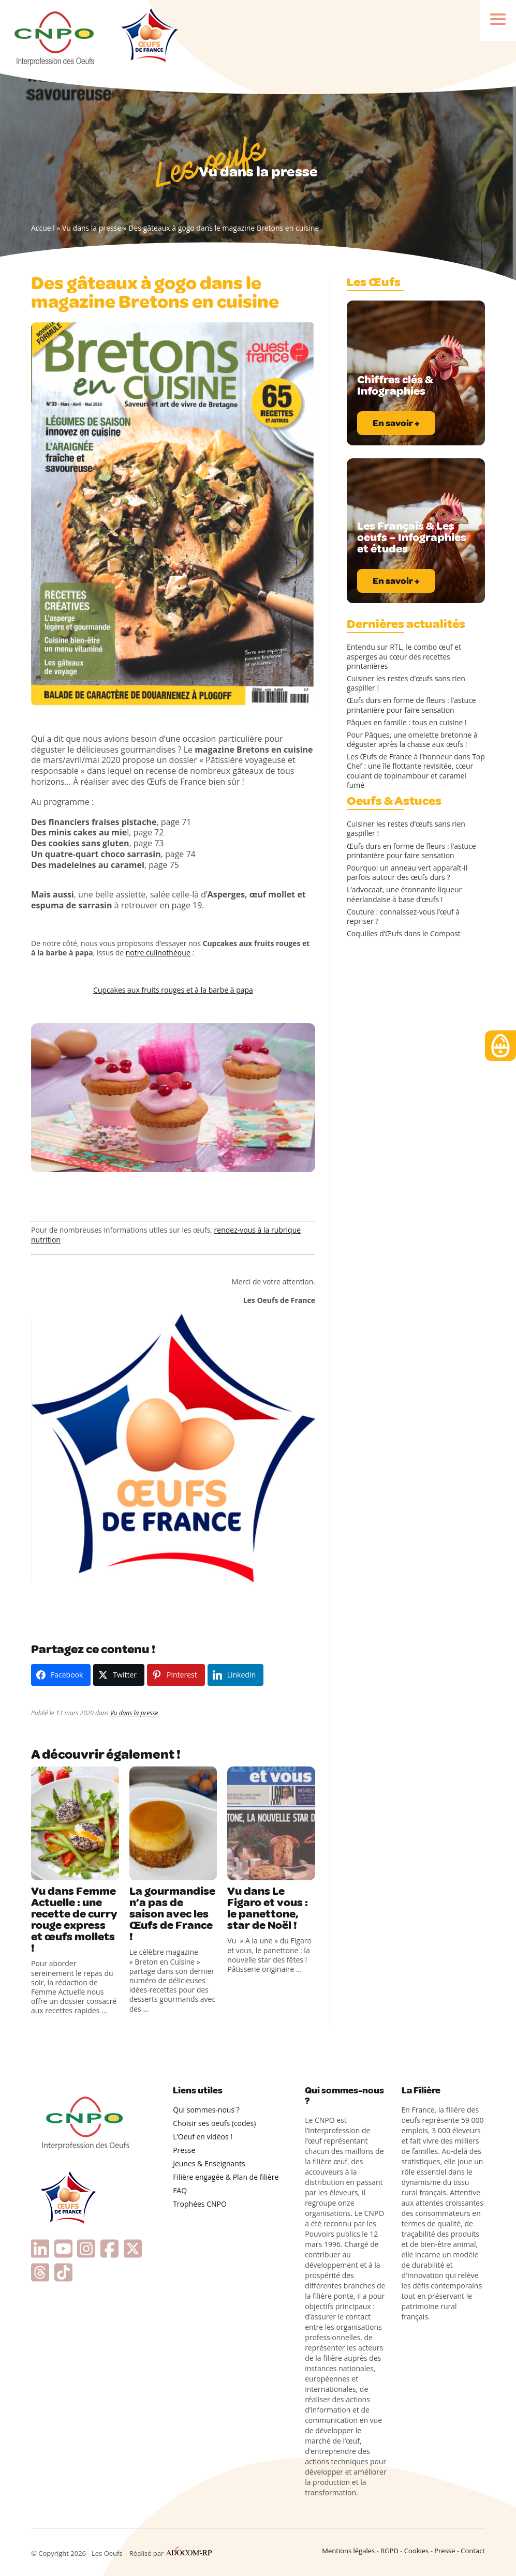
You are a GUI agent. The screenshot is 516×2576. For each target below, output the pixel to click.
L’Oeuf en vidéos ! (202, 2136)
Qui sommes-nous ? (206, 2110)
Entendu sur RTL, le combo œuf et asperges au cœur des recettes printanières (404, 656)
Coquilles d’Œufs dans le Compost (404, 933)
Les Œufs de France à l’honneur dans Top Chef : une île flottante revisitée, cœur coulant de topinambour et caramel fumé (416, 771)
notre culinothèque (158, 952)
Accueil (43, 228)
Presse (184, 2150)
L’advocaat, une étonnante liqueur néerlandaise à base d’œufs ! (404, 894)
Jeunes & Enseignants (209, 2163)
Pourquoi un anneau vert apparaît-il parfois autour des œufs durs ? (407, 872)
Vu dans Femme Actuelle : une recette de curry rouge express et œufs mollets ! (74, 1919)
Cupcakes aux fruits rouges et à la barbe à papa (173, 990)
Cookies (416, 2550)
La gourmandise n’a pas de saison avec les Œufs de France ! (172, 1913)
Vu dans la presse (91, 228)
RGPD (389, 2550)
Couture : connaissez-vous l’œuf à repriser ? (403, 916)
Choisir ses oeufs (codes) (214, 2123)
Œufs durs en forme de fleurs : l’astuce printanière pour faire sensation (411, 705)
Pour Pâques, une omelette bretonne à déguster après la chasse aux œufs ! (412, 739)
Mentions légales (348, 2550)
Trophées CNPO (200, 2204)
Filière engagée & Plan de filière (225, 2177)
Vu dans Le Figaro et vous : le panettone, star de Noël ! (267, 1908)
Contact (473, 2550)
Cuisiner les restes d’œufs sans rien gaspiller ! (406, 683)
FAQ (180, 2190)
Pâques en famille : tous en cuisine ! (407, 722)
